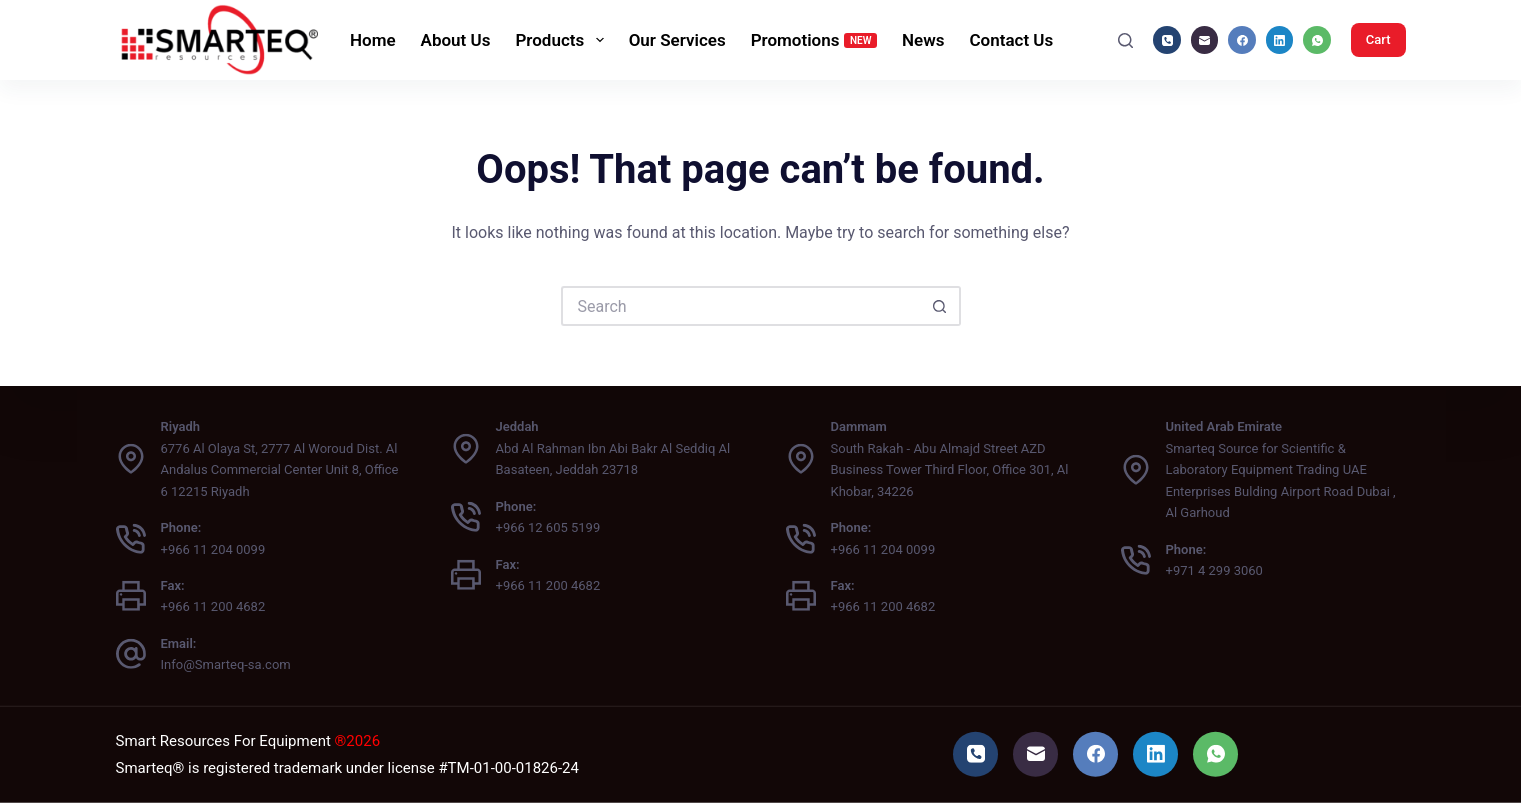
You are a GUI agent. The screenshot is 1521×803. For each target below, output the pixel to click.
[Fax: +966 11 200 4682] (131, 596)
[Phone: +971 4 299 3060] (1136, 560)
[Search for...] (741, 306)
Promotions (814, 40)
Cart (1378, 39)
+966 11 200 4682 (213, 606)
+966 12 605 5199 (548, 527)
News (923, 40)
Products (563, 40)
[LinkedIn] (1280, 40)
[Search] (1125, 40)
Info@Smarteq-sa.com (226, 664)
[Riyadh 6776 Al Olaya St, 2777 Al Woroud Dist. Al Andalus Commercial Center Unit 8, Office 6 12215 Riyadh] (131, 459)
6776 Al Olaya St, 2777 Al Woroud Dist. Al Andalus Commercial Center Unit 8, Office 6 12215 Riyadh (280, 470)
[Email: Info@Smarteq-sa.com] (131, 654)
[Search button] (941, 306)
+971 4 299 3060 (1214, 570)
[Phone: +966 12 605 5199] (466, 517)
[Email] (1205, 40)
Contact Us (1011, 40)
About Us (456, 40)
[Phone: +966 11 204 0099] (131, 538)
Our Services (677, 40)
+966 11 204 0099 (213, 548)
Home (373, 40)
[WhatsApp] (1317, 40)
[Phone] (1167, 40)
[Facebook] (1242, 40)
